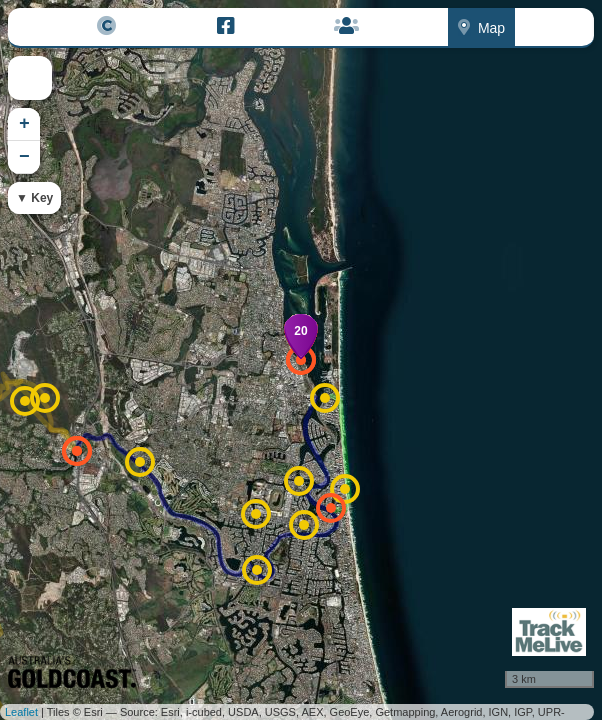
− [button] (24, 157)
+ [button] (24, 124)
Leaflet (21, 712)
